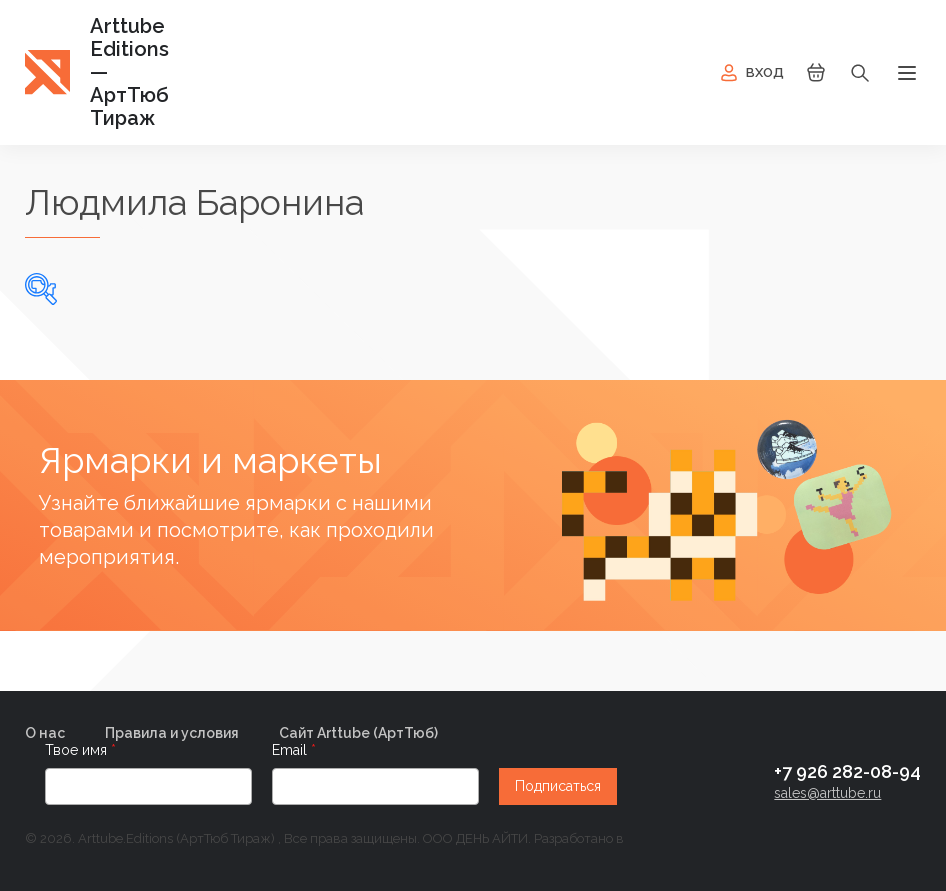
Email (291, 750)
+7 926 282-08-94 (847, 771)
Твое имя (78, 750)
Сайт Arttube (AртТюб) (358, 733)
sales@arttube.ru (827, 793)
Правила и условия (172, 733)
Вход (750, 73)
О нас (45, 733)
